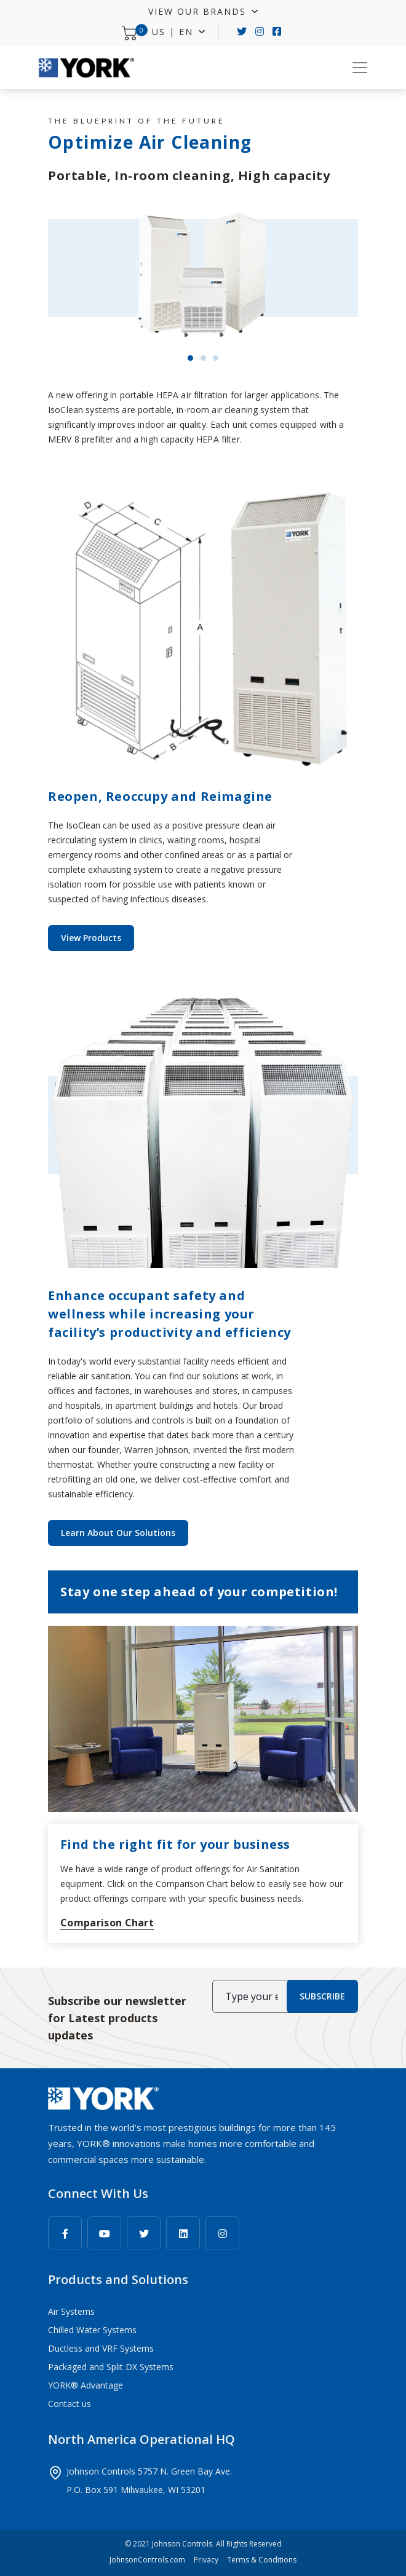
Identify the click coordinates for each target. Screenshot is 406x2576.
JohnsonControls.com (147, 2559)
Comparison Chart (107, 1922)
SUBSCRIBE (322, 1996)
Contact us (69, 2403)
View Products (91, 937)
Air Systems (71, 2311)
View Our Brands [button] (199, 11)
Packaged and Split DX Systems (110, 2367)
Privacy (206, 2559)
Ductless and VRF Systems (101, 2348)
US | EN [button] (174, 31)
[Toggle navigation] (360, 67)
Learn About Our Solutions (118, 1532)
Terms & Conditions (262, 2559)
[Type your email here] (251, 1996)
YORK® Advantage (85, 2385)
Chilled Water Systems (92, 2330)
